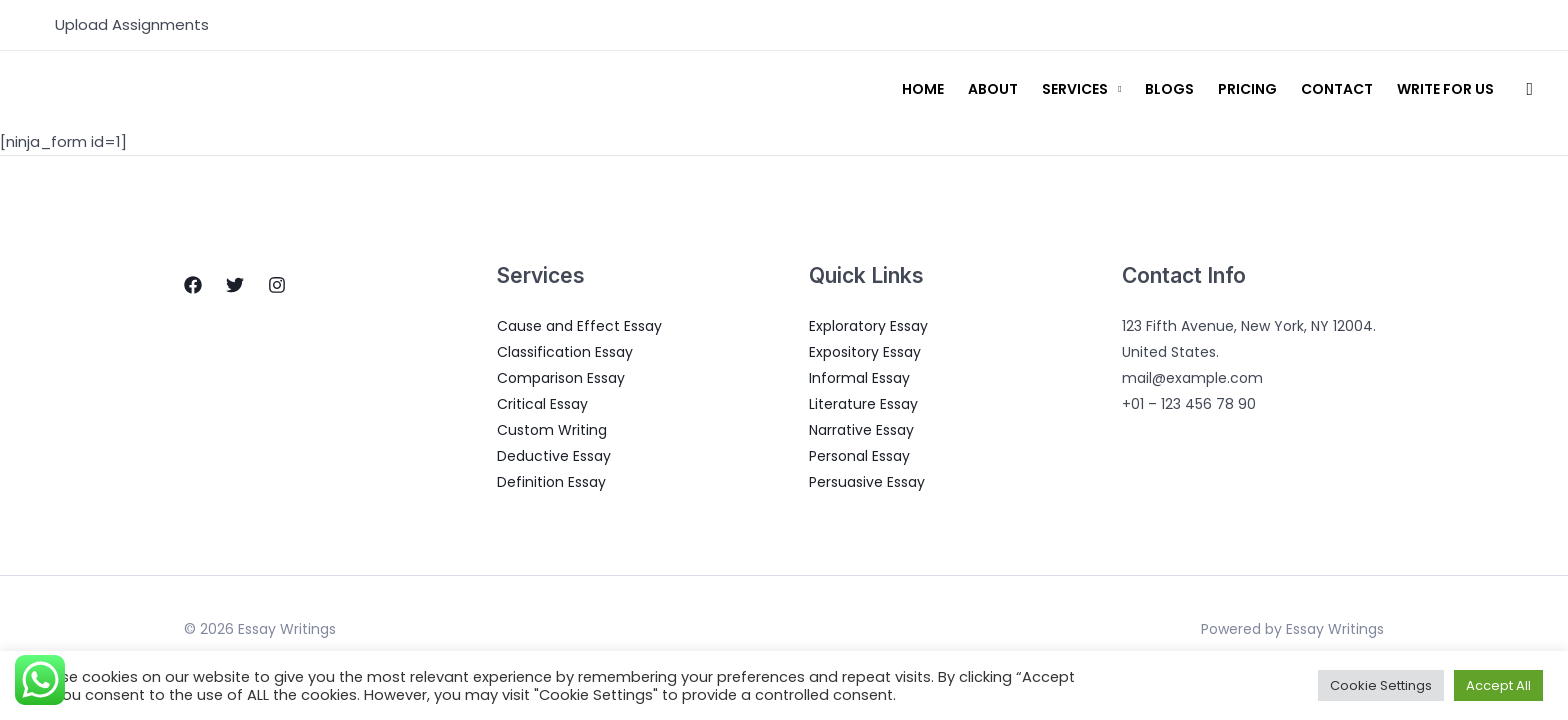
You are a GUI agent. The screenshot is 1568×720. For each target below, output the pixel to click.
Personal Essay (859, 456)
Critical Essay (542, 404)
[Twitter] (235, 285)
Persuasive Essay (867, 482)
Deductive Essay (554, 456)
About (993, 89)
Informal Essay (859, 378)
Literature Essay (863, 404)
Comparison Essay (561, 378)
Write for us (1445, 89)
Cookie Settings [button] (1381, 685)
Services (1075, 89)
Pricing (1247, 89)
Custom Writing (552, 430)
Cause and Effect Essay (579, 326)
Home (923, 89)
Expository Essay (865, 352)
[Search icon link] (1529, 89)
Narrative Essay (861, 430)
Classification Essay (565, 352)
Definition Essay (551, 482)
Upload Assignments (132, 24)
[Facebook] (193, 285)
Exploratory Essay (868, 326)
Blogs (1169, 89)
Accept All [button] (1498, 685)
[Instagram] (277, 285)
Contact (1337, 89)
